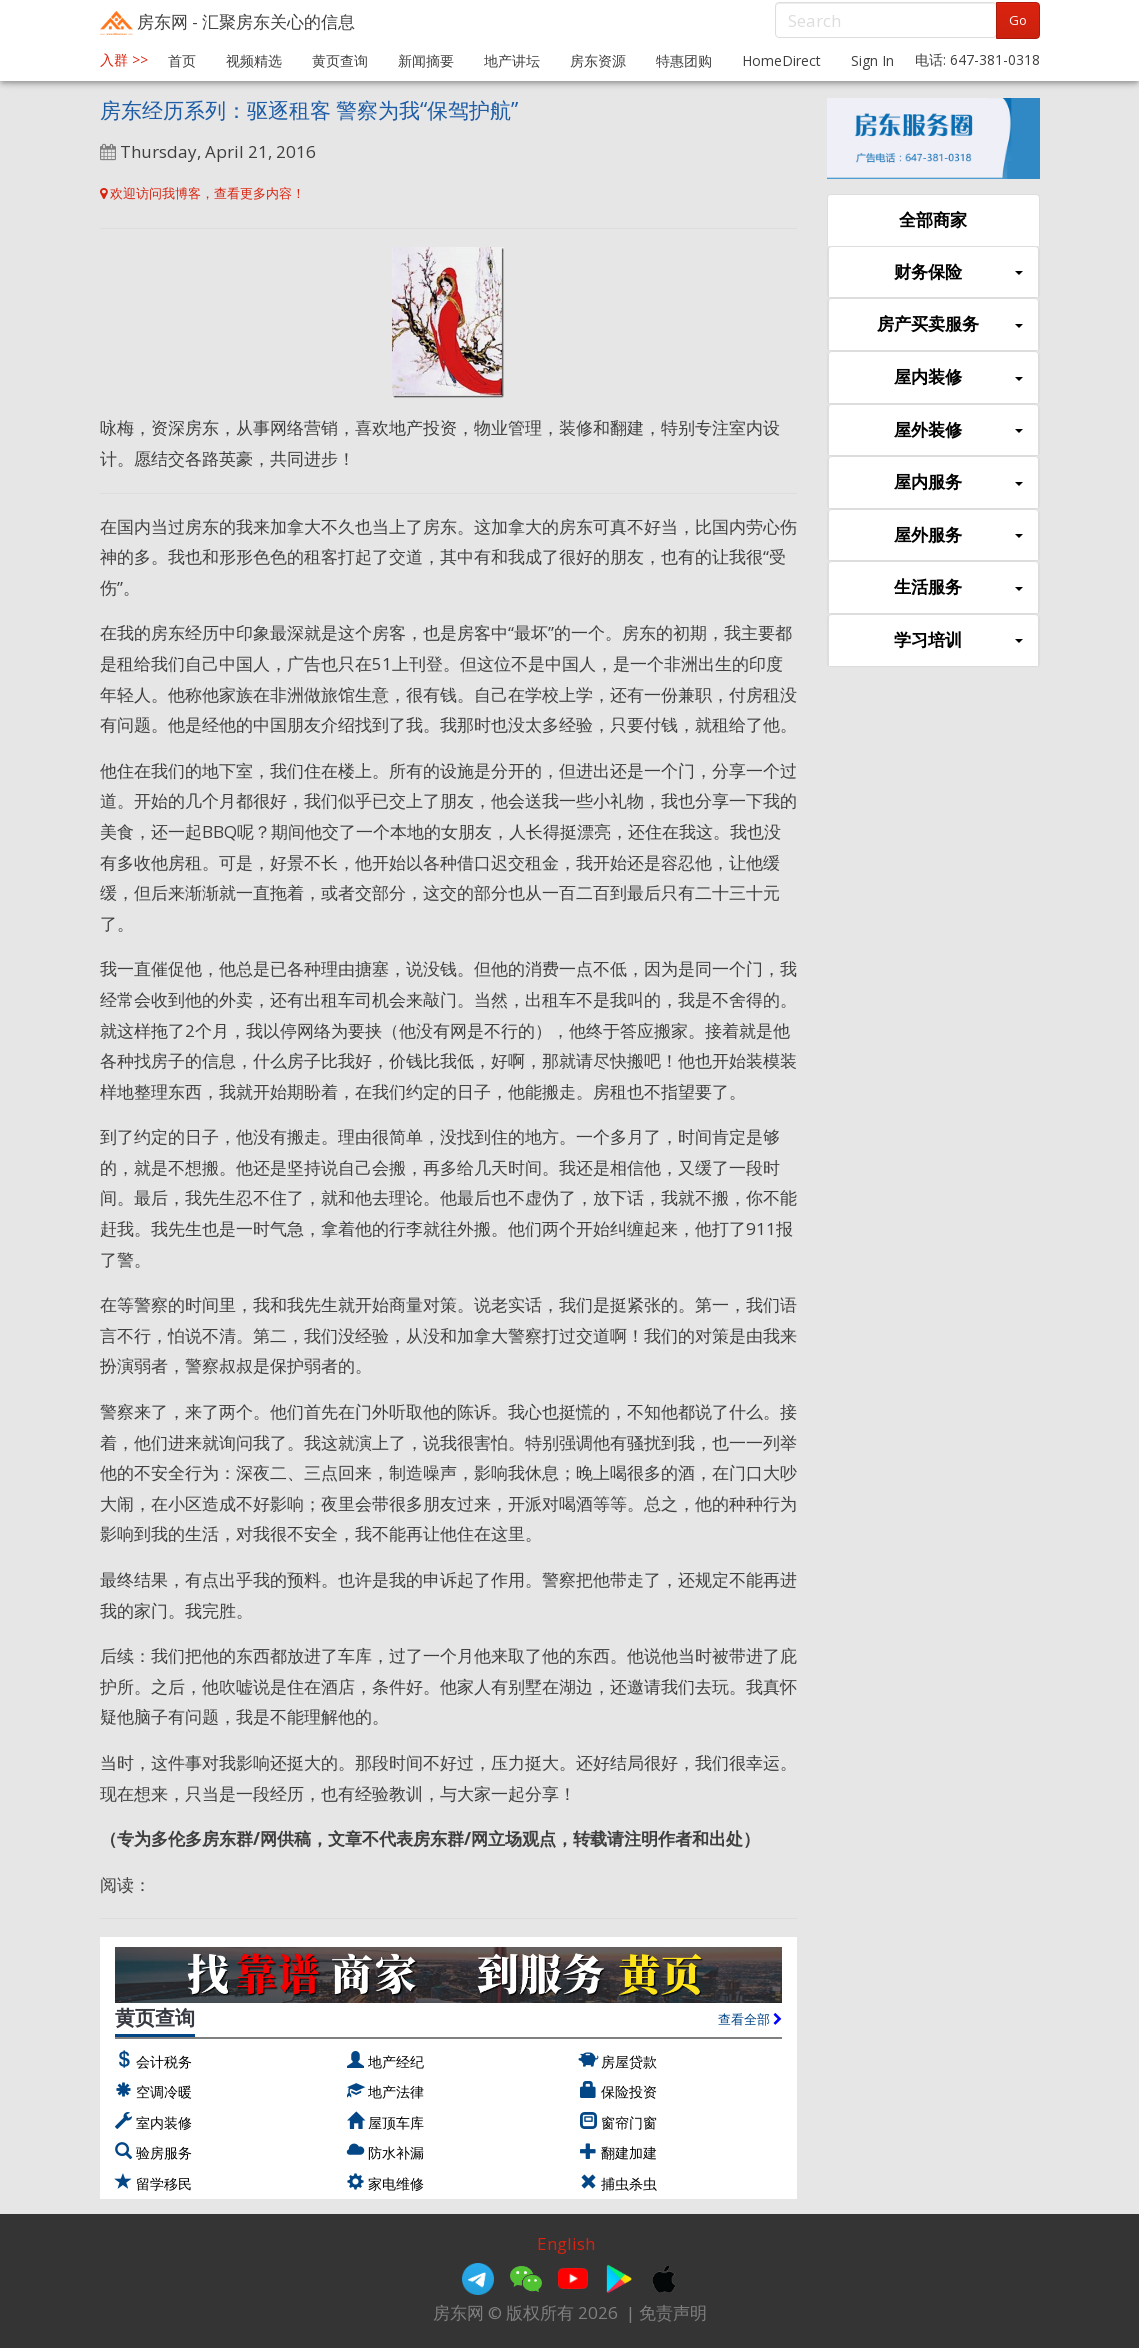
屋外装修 (958, 430)
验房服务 (164, 2152)
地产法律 (396, 2091)
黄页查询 (340, 60)
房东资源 (598, 60)
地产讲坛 (512, 60)
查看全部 (750, 2019)
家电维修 (396, 2183)
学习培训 (958, 640)
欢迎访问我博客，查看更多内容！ (202, 193)
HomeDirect (781, 60)
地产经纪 (396, 2061)
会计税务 (164, 2061)
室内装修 (164, 2122)
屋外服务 (958, 535)
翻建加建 (629, 2152)
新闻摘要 (426, 60)
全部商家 (933, 219)
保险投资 (629, 2091)
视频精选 (254, 60)
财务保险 (958, 272)
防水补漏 (396, 2152)
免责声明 (673, 2312)
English (566, 2243)
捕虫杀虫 (629, 2183)
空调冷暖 (164, 2091)
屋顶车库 (396, 2122)
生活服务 (958, 587)
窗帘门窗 (629, 2122)
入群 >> (124, 59)
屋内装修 (958, 377)
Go (1018, 20)
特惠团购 (684, 60)
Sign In (872, 60)
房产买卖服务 (949, 324)
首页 (182, 60)
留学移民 (164, 2183)
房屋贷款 (629, 2061)
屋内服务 (958, 482)
